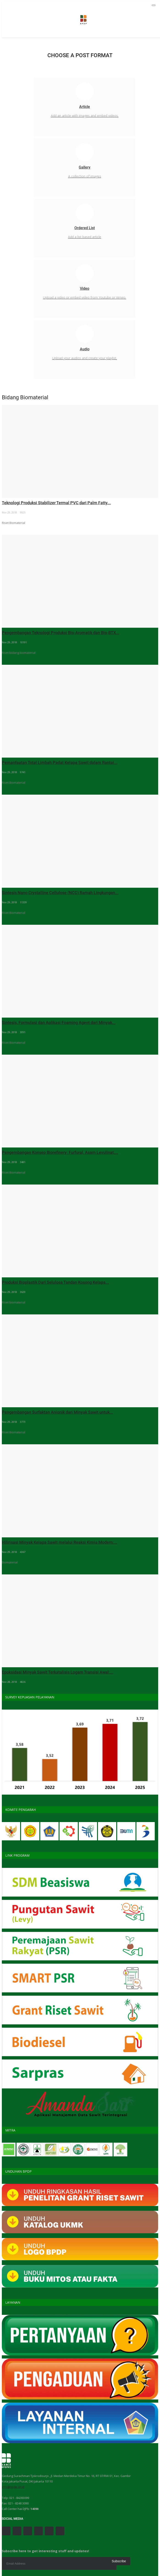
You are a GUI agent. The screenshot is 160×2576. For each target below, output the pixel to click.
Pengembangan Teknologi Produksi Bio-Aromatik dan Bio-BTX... (60, 632)
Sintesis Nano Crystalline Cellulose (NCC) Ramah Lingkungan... (60, 892)
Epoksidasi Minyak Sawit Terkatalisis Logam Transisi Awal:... (57, 1672)
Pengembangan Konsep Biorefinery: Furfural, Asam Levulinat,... (60, 1152)
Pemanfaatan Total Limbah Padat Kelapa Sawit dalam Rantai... (59, 762)
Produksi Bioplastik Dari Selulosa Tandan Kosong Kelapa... (55, 1282)
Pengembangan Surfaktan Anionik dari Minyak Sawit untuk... (57, 1412)
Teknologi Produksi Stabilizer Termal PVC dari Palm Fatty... (56, 502)
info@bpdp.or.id (13, 2487)
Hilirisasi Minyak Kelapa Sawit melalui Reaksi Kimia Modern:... (59, 1542)
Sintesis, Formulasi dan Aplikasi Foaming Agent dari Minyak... (59, 1022)
